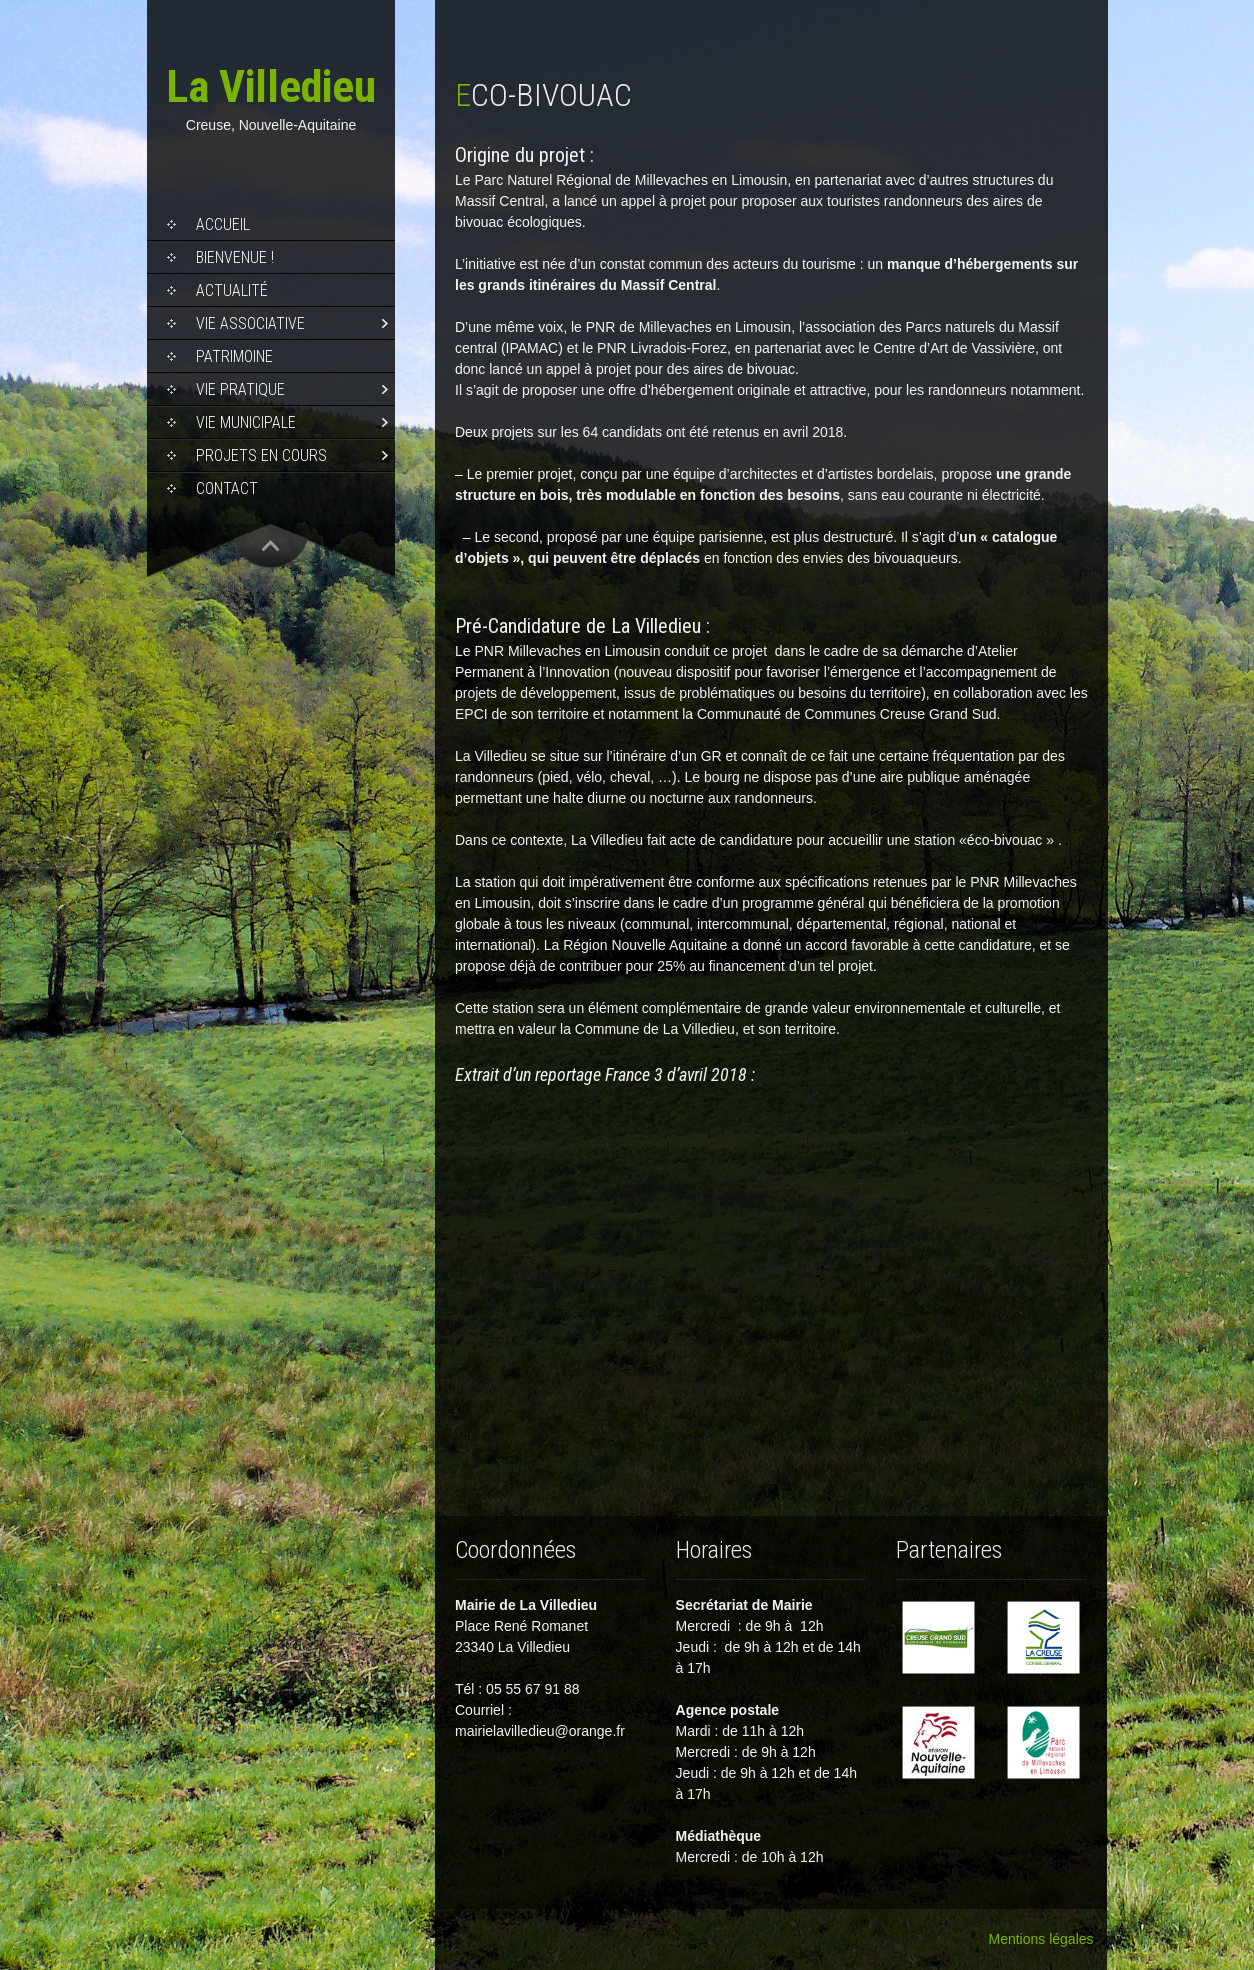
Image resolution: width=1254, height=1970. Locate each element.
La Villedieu (271, 86)
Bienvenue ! (235, 257)
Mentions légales (1040, 1939)
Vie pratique (240, 389)
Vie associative (250, 323)
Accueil (223, 224)
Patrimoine (234, 356)
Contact (227, 488)
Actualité (232, 290)
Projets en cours (261, 455)
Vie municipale (246, 422)
